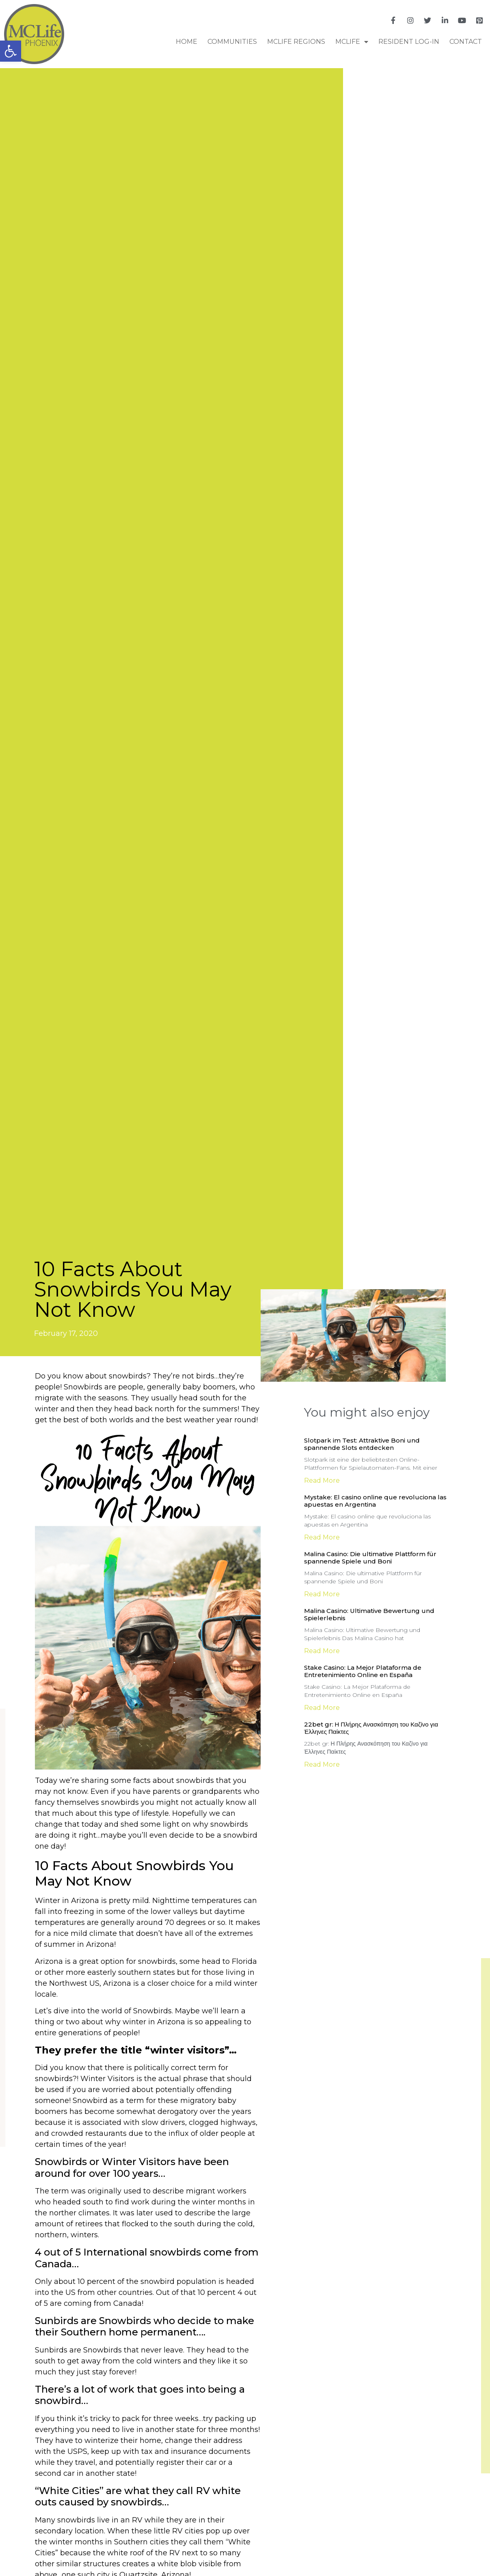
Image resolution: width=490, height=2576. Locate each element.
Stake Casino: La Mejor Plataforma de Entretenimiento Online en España (362, 1671)
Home (186, 41)
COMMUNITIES (232, 41)
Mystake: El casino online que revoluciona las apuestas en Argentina (375, 1500)
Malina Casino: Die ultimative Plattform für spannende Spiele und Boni (370, 1557)
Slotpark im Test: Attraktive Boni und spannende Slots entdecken (362, 1443)
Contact (465, 41)
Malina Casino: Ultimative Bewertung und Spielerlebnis (369, 1614)
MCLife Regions (296, 41)
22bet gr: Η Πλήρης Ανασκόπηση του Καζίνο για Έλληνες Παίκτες (371, 1727)
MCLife (351, 41)
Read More (322, 1480)
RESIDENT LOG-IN (408, 41)
